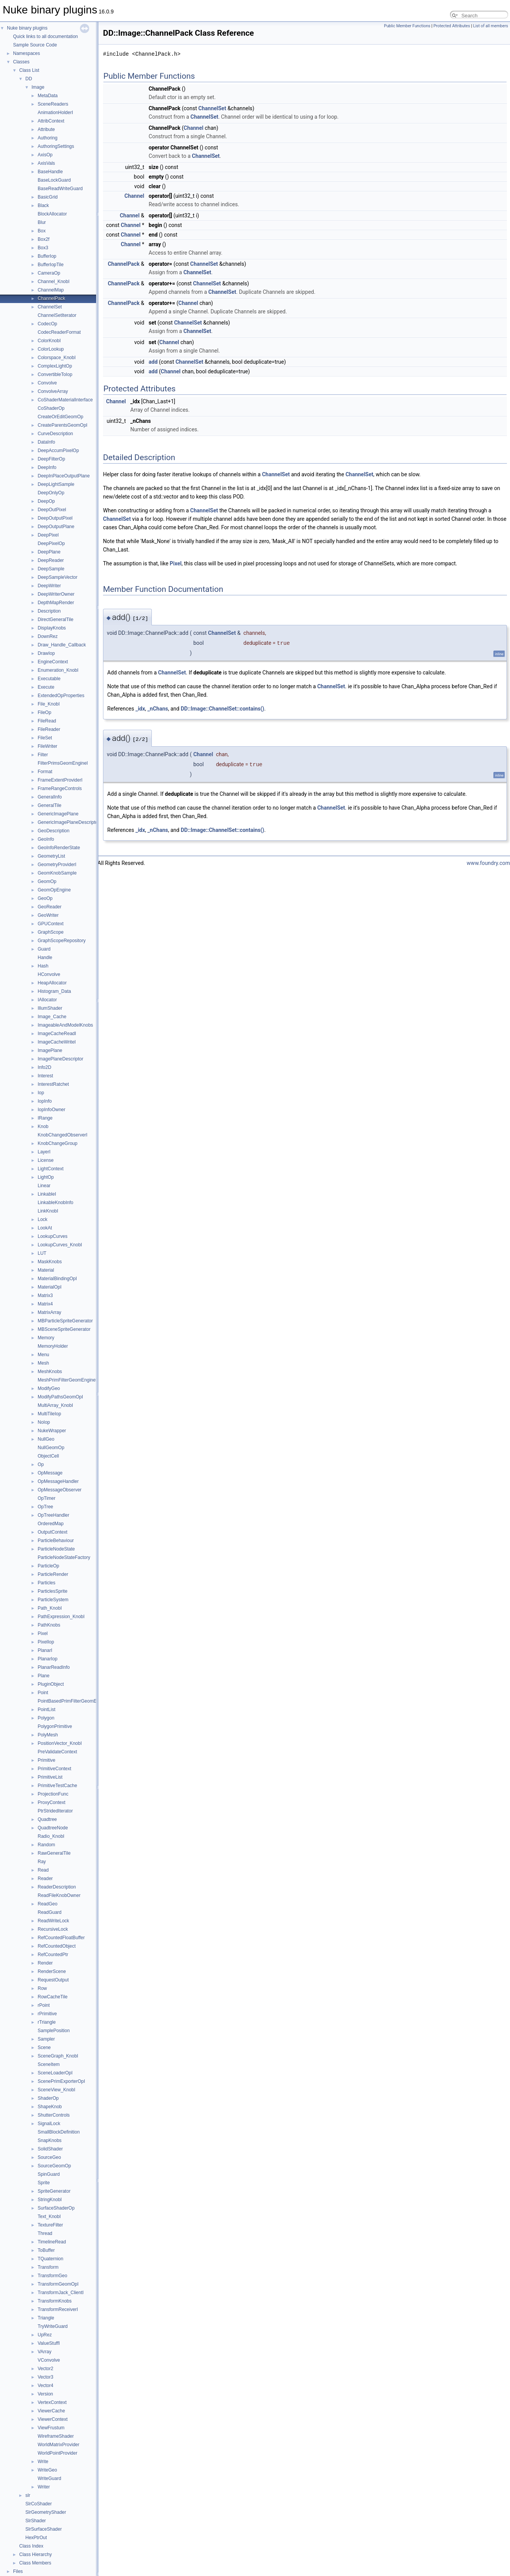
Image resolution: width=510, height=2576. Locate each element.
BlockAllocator (52, 214)
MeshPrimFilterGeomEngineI (67, 1380)
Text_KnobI (49, 2216)
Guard (44, 949)
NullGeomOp (51, 1447)
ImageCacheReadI (57, 1033)
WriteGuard (49, 2478)
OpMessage (50, 1473)
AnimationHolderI (55, 112)
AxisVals (46, 163)
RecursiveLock (53, 1929)
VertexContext (52, 2402)
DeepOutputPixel (55, 518)
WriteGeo (47, 2470)
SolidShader (50, 2149)
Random (46, 1844)
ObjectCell (48, 1456)
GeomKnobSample (57, 873)
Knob (43, 1126)
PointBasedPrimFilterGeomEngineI (73, 1701)
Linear (44, 1185)
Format (45, 771)
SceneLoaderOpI (55, 2073)
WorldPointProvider (57, 2453)
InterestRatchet (53, 1084)
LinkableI (47, 1194)
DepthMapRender (56, 602)
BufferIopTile (50, 264)
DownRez (48, 636)
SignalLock (49, 2123)
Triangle (46, 2318)
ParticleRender (53, 1574)
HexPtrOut (36, 2537)
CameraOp (49, 273)
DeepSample (51, 569)
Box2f (44, 239)
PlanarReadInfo (54, 1667)
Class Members (35, 2563)
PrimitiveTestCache (57, 1785)
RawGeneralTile (54, 1853)
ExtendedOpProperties (61, 695)
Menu (43, 1354)
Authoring (47, 138)
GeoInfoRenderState (59, 847)
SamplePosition (54, 2030)
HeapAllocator (52, 983)
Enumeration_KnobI (58, 670)
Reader (45, 1878)
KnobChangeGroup (57, 1143)
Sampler (46, 2039)
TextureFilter (50, 2225)
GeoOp (45, 898)
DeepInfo (47, 467)
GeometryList (51, 856)
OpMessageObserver (59, 1490)
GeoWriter (48, 915)
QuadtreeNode (53, 1828)
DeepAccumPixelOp (58, 450)
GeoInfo (46, 839)
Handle (45, 957)
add (153, 362)
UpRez (45, 2334)
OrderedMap (50, 1523)
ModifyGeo (49, 1388)
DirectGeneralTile (55, 619)
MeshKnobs (50, 1371)
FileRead (47, 721)
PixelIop (46, 1642)
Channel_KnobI (54, 281)
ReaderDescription (57, 1887)
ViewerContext (53, 2419)
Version (45, 2394)
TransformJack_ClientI (61, 2292)
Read (43, 1870)
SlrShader (35, 2520)
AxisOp (45, 154)
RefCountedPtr (53, 1954)
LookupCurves (52, 1236)
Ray (42, 1861)
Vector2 (45, 2368)
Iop (41, 1092)
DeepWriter (49, 585)
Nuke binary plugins (27, 28)
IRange (45, 1118)
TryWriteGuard (53, 2326)
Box (42, 231)
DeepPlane (49, 552)
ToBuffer (46, 2250)
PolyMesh (48, 1735)
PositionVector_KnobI (60, 1743)
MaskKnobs (50, 1261)
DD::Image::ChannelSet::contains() (222, 709)
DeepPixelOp (51, 543)
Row (42, 1988)
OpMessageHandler (58, 1481)
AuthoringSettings (56, 146)
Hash (43, 966)
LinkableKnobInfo (55, 1202)
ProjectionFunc (53, 1794)
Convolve (47, 383)
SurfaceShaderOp (56, 2208)
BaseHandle (50, 171)
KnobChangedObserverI (62, 1135)
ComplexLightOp (55, 366)
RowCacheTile (53, 1997)
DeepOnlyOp (51, 492)
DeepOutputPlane (56, 526)
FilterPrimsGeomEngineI (63, 763)
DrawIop (46, 653)
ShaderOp (48, 2098)
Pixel (43, 1633)
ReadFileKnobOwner (59, 1895)
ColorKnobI (49, 340)
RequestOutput (53, 1980)
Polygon (46, 1718)
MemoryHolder (53, 1346)
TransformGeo (52, 2275)
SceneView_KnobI (56, 2089)
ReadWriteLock (53, 1920)
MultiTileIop (49, 1413)
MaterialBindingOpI (57, 1278)
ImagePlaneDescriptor (60, 1059)
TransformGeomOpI (58, 2284)
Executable (49, 678)
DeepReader (51, 560)
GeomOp (47, 881)
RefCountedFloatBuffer (61, 1937)
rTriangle (47, 2022)
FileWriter (47, 746)
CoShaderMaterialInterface (65, 400)
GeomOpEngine (54, 890)
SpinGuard (49, 2174)
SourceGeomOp (54, 2165)
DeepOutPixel (52, 509)
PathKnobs (49, 1625)
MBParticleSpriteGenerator (65, 1321)
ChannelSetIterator (57, 315)
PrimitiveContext (54, 1768)
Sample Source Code (35, 45)
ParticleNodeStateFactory (64, 1557)
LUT (42, 1253)
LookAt (45, 1228)
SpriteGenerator (54, 2191)
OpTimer (46, 1498)
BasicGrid (48, 197)
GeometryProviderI (57, 864)
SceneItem (49, 2064)
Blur (42, 222)
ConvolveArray (53, 391)
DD (28, 78)
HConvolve (49, 974)
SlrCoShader (38, 2503)
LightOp (46, 1177)
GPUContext (50, 923)
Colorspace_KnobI (57, 357)
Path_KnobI (50, 1608)
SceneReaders (53, 104)
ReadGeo (47, 1904)
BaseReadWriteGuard (60, 188)
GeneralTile (49, 805)
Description (49, 611)
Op (41, 1464)
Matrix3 (45, 1295)
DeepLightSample (56, 484)
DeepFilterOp (51, 459)
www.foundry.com (488, 863)
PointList (46, 1709)
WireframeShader (56, 2436)
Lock (42, 1219)
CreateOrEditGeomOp (60, 416)
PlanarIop (47, 1659)
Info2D (44, 1067)
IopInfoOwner (51, 1109)
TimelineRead (52, 2242)
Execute (46, 687)
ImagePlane (50, 1050)
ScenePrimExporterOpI (61, 2081)
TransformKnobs (54, 2301)
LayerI (44, 1152)
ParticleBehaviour (56, 1540)
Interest (45, 1075)
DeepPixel (48, 535)
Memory (46, 1337)
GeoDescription (54, 830)
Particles (46, 1582)
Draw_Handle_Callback (62, 645)
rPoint (44, 2005)
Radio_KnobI (51, 1836)
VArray (44, 2351)
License (45, 1160)
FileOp (44, 712)
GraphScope (50, 932)
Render (45, 1963)
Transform (48, 2267)
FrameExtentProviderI (60, 780)
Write (43, 2461)
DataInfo (46, 442)
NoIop (44, 1422)
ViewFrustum (51, 2427)
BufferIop (47, 256)
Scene (44, 2047)
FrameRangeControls (60, 788)
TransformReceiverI (58, 2309)
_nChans (158, 709)
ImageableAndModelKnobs (65, 1025)
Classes (21, 62)
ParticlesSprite (52, 1591)
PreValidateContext (57, 1751)
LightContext (50, 1168)
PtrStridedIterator (55, 1811)
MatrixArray (49, 1312)
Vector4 (45, 2385)
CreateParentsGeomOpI (62, 425)
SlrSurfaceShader (43, 2529)
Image (38, 87)
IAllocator (47, 999)
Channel (193, 128)
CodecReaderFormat (59, 332)
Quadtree (47, 1819)
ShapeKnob (50, 2106)
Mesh (43, 1363)
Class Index (31, 2546)
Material (46, 1270)
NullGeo (46, 1439)
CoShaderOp (51, 408)
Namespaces (26, 53)
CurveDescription (55, 433)
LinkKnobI (48, 1211)
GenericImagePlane (58, 814)
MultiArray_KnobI (55, 1405)
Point (43, 1692)
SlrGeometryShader (45, 2512)
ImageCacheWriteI (57, 1042)
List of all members (490, 25)
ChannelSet (50, 307)
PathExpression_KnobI (61, 1616)
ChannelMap (51, 290)
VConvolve (49, 2360)
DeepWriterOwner (56, 594)
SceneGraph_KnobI (58, 2056)
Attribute (46, 129)
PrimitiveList (50, 1777)
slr (27, 2495)
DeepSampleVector (57, 577)
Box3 (43, 247)
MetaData (48, 95)
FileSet (45, 737)
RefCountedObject (57, 1946)
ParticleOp (48, 1566)
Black (43, 205)
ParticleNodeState (56, 1549)
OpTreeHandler (53, 1515)
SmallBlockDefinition (59, 2132)
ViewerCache (51, 2411)
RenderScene (52, 1971)
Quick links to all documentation (45, 36)
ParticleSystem (53, 1599)
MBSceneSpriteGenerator (64, 1329)
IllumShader (50, 1008)
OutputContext (52, 1532)
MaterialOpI (49, 1287)
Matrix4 (45, 1304)
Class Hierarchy (35, 2554)
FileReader (49, 729)
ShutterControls (54, 2115)
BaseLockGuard (54, 180)
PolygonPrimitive (55, 1726)
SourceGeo (49, 2157)
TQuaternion (50, 2258)
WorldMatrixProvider (58, 2444)
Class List (29, 70)
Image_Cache (52, 1016)
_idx (140, 709)
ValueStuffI (49, 2343)
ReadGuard (49, 1912)
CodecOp (47, 323)
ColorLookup (51, 349)
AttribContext (51, 121)
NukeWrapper (52, 1430)
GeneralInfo (50, 797)
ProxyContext (51, 1802)
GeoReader (49, 906)
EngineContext (53, 661)
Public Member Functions (407, 25)
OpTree (45, 1506)
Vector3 (45, 2377)
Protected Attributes (452, 25)
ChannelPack (51, 298)
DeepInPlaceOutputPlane (64, 476)
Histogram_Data (54, 991)
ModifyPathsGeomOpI (60, 1397)
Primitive (46, 1760)
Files (18, 2571)
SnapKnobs (49, 2140)
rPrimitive (47, 2013)
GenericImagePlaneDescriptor (69, 822)
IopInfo (45, 1101)
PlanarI (45, 1650)
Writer (44, 2487)
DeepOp (46, 501)
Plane (44, 1675)
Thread (45, 2233)
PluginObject (51, 1684)
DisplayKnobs (52, 628)
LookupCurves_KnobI (60, 1244)
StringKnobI (50, 2199)
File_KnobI (49, 704)
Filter (43, 754)
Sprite (44, 2182)
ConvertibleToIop (55, 374)
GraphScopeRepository (62, 940)
